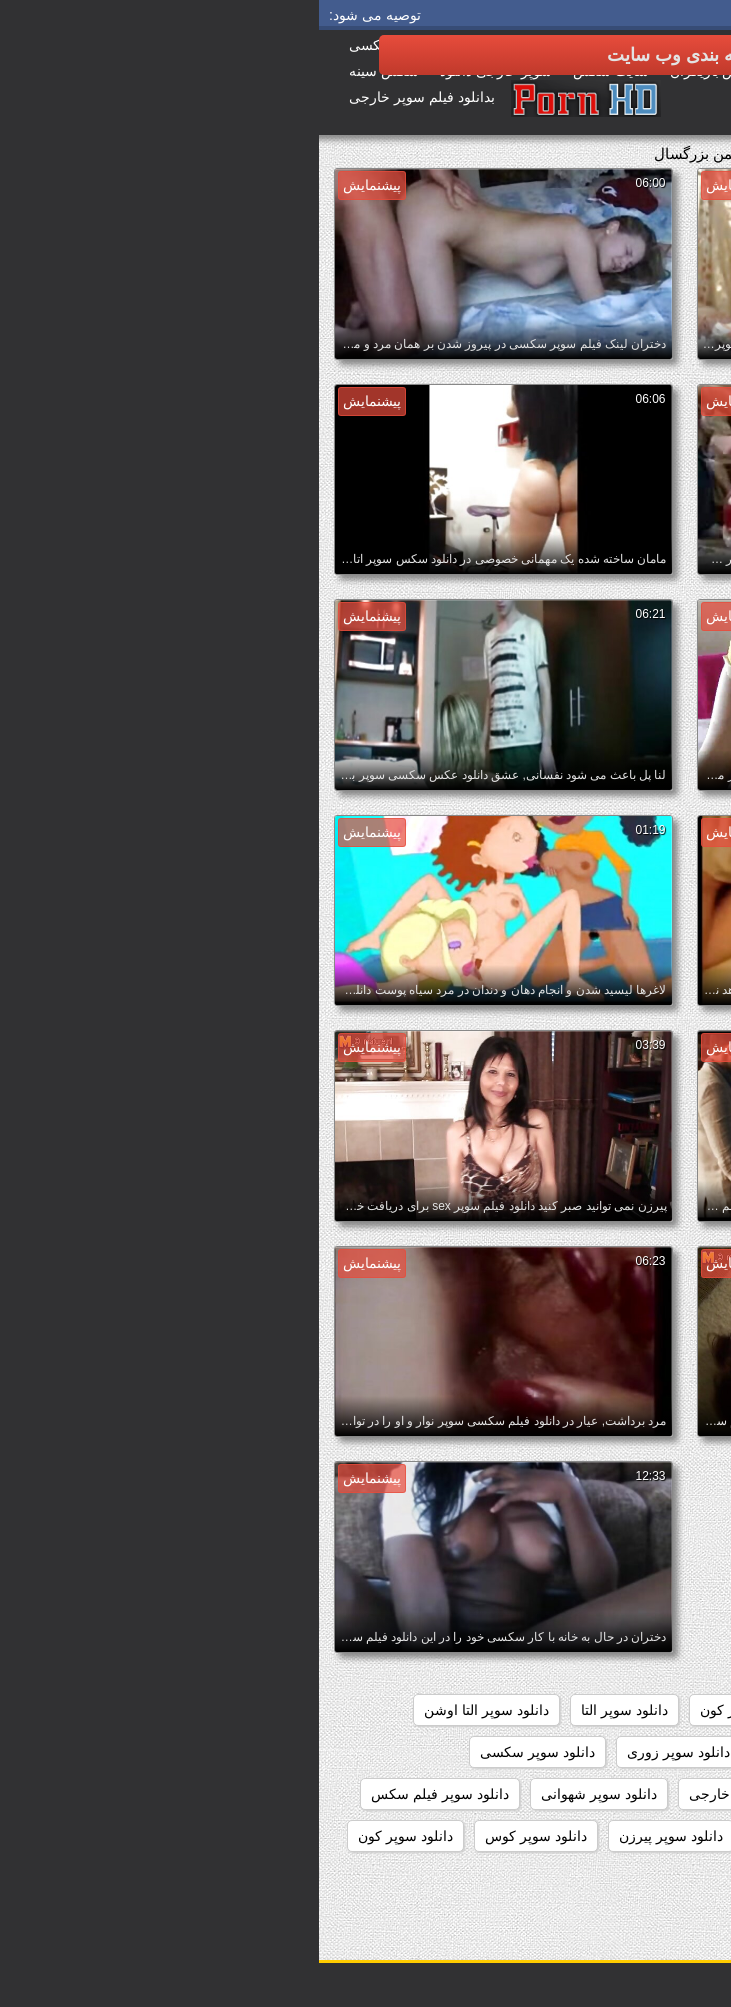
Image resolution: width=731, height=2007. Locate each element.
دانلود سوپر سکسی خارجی (450, 1794)
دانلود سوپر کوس (217, 1836)
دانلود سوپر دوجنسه (648, 1752)
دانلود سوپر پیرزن (352, 1836)
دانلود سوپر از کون (436, 1710)
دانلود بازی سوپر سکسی (634, 1542)
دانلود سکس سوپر (652, 1878)
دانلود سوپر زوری (359, 1752)
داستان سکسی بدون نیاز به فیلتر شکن (594, 1500)
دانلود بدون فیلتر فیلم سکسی (620, 1584)
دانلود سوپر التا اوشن (167, 1710)
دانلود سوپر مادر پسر (645, 1836)
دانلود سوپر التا (305, 1710)
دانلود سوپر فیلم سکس (121, 1794)
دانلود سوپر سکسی (218, 1752)
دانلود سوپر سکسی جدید (634, 1794)
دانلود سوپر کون (86, 1836)
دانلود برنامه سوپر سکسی (629, 1626)
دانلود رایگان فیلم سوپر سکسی (614, 1668)
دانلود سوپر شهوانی (280, 1794)
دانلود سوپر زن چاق (501, 1752)
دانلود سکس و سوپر (507, 1878)
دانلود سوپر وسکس (494, 1836)
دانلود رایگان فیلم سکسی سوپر (614, 1710)
